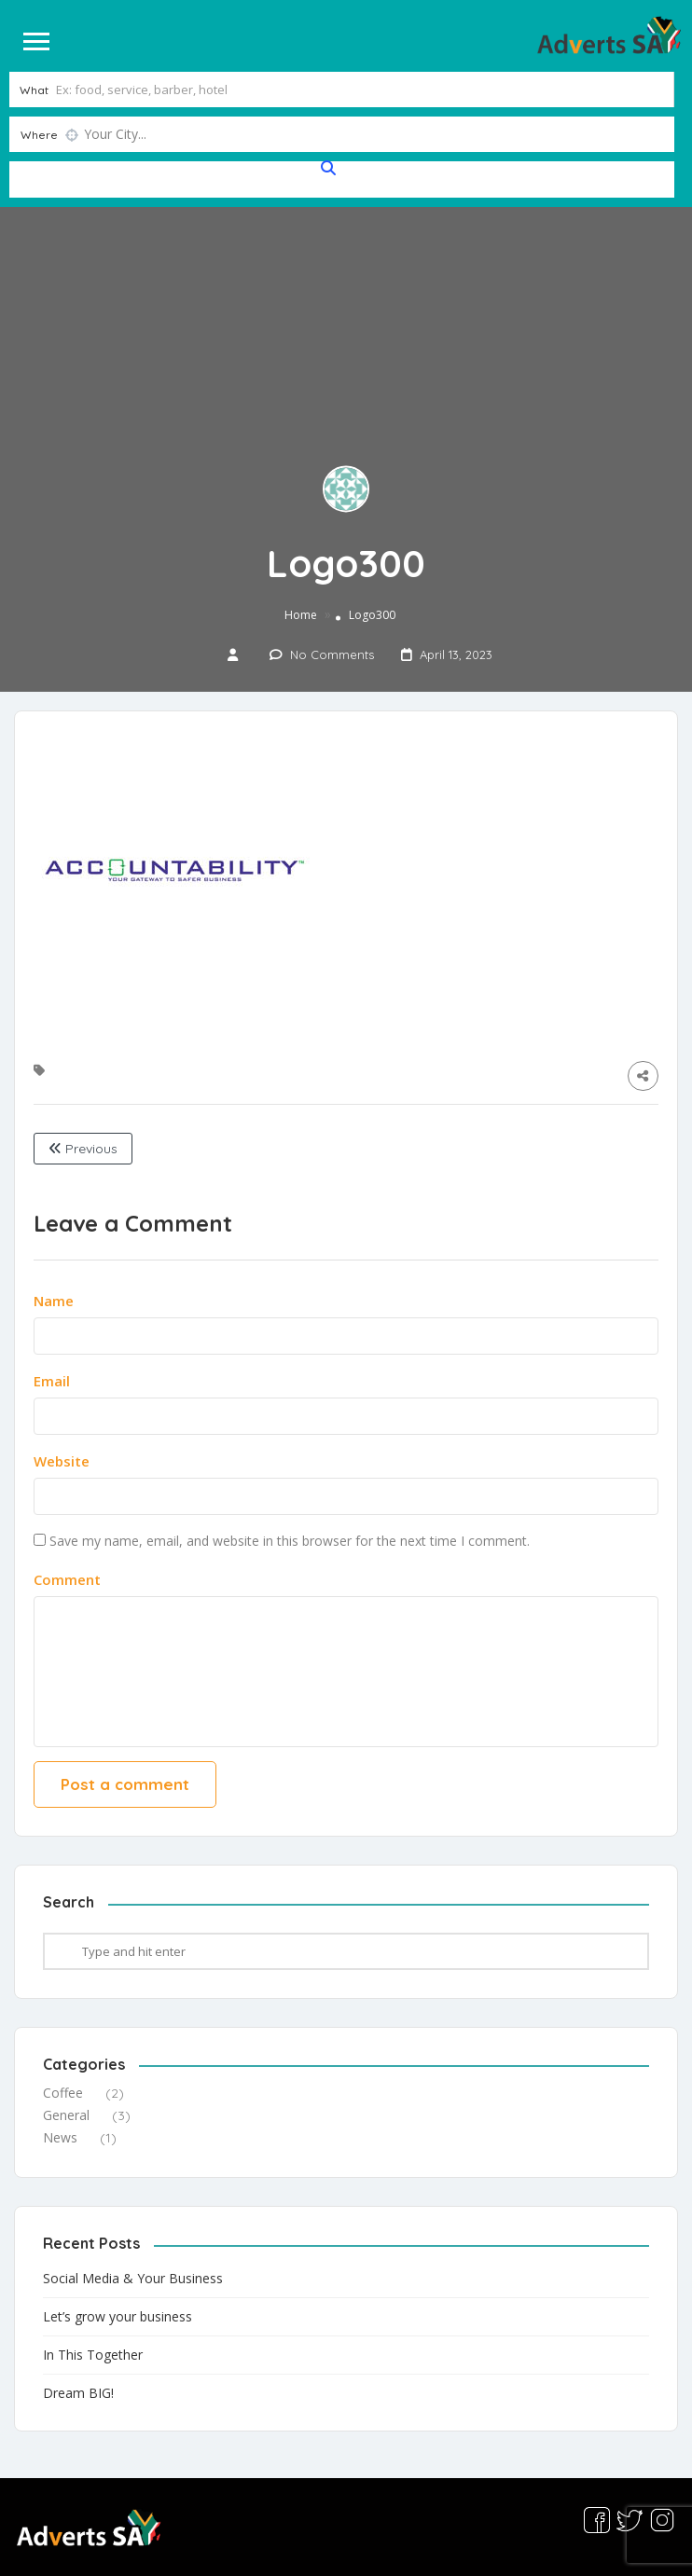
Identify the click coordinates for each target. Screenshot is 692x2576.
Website (62, 1459)
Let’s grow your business (117, 2314)
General (66, 2114)
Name (54, 1298)
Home (300, 614)
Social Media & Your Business (133, 2276)
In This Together (93, 2353)
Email (52, 1379)
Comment (67, 1577)
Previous (83, 1147)
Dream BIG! (78, 2391)
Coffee (63, 2092)
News (60, 2136)
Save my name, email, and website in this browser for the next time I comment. (289, 1539)
